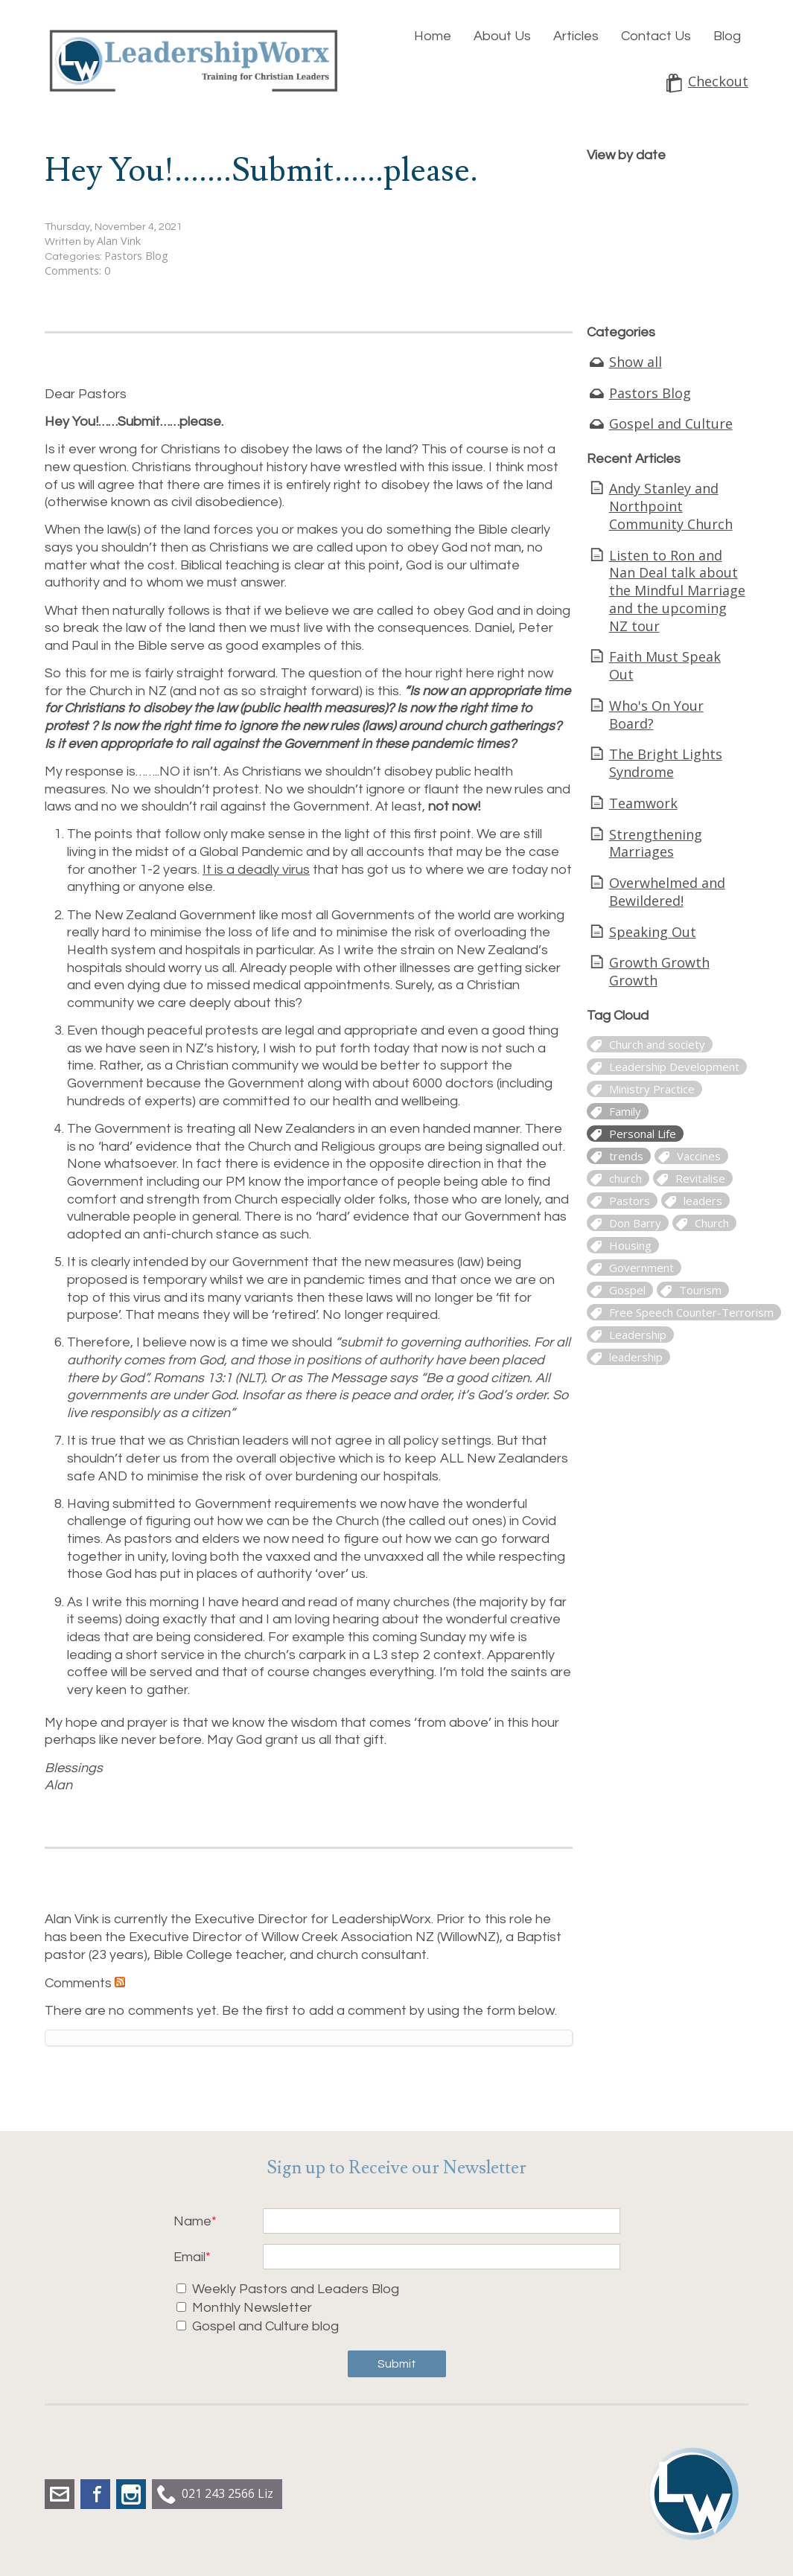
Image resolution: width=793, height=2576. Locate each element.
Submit (397, 2364)
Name (192, 2221)
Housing (630, 1245)
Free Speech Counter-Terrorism (691, 1312)
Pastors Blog (136, 256)
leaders (703, 1200)
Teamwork (643, 803)
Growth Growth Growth (659, 971)
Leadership (637, 1334)
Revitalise (700, 1178)
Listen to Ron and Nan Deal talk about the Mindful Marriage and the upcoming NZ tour (677, 590)
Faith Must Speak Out (665, 665)
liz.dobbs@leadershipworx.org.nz (59, 2494)
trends (626, 1155)
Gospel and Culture (671, 423)
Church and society (657, 1044)
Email (189, 2257)
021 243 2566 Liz (227, 2493)
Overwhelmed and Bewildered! (667, 892)
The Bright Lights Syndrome (665, 763)
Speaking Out (652, 932)
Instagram (131, 2494)
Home (432, 36)
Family (625, 1111)
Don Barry (635, 1222)
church (625, 1178)
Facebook (95, 2494)
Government (641, 1267)
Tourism (700, 1289)
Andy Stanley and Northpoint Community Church (671, 506)
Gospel (627, 1289)
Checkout (718, 81)
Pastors (629, 1200)
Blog (727, 36)
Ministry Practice (652, 1088)
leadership (636, 1356)
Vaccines (699, 1155)
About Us (502, 36)
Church (712, 1222)
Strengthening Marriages (655, 843)
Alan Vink (119, 241)
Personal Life (642, 1133)
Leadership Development (674, 1066)
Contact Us (656, 36)
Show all (635, 362)
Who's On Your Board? (656, 714)
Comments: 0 (77, 270)
